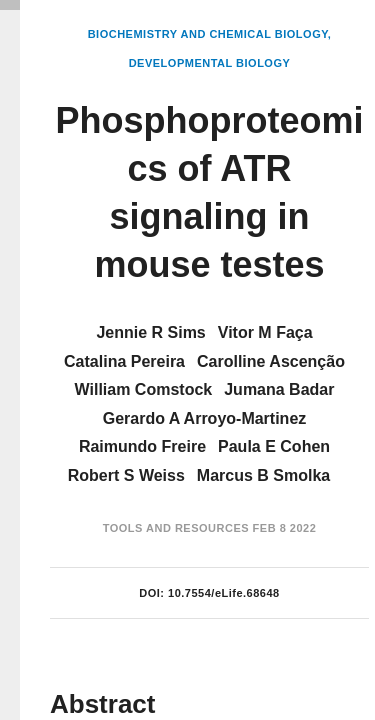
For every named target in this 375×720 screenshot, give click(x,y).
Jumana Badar (279, 389)
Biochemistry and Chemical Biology (208, 34)
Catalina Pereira (124, 361)
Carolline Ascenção (271, 361)
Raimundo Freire (142, 446)
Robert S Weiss (126, 475)
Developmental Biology (210, 63)
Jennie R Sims (150, 332)
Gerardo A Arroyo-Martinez (205, 418)
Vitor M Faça (265, 332)
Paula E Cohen (274, 446)
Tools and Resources (176, 528)
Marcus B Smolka (263, 475)
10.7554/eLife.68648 (224, 593)
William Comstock (144, 389)
